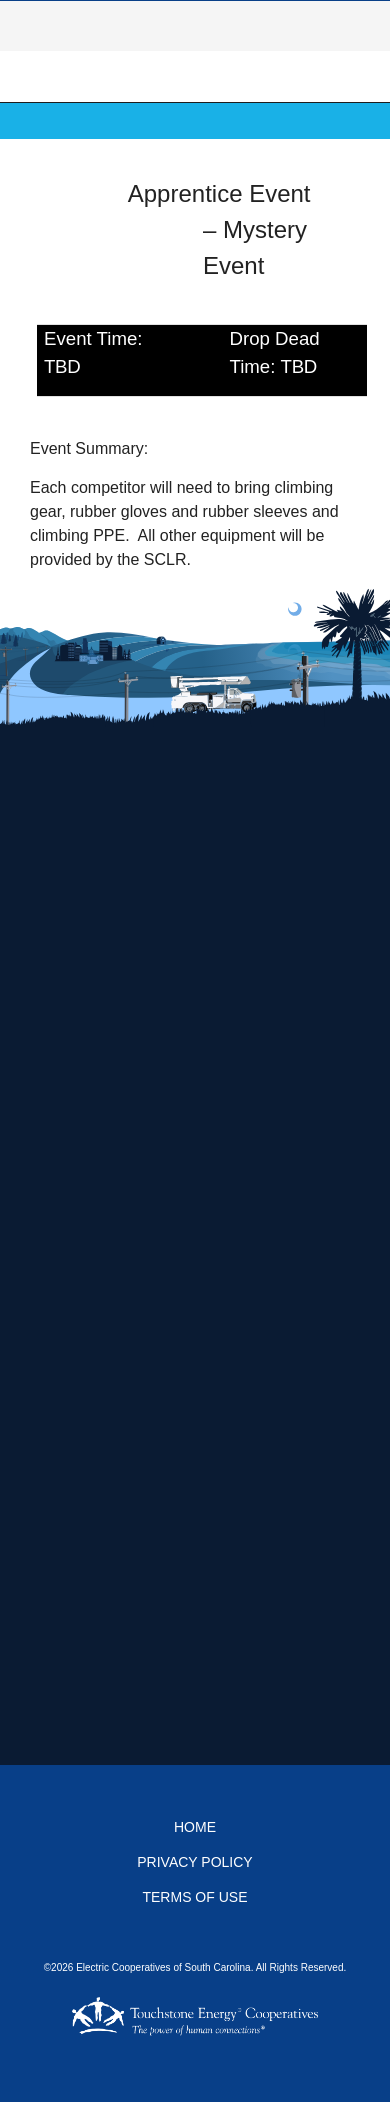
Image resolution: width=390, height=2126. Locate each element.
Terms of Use (194, 1897)
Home (195, 1827)
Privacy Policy (194, 1862)
